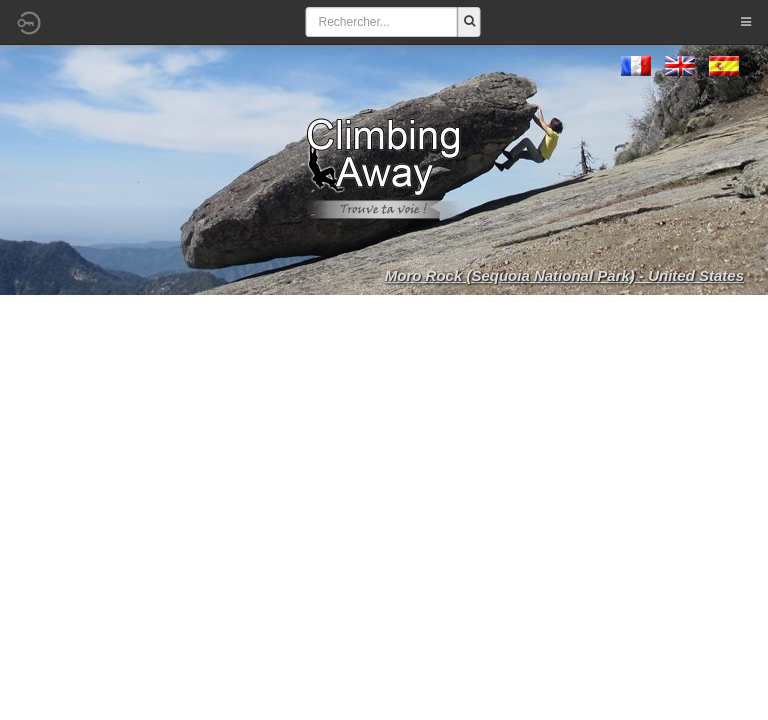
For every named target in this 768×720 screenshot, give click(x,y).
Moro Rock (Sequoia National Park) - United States (564, 275)
